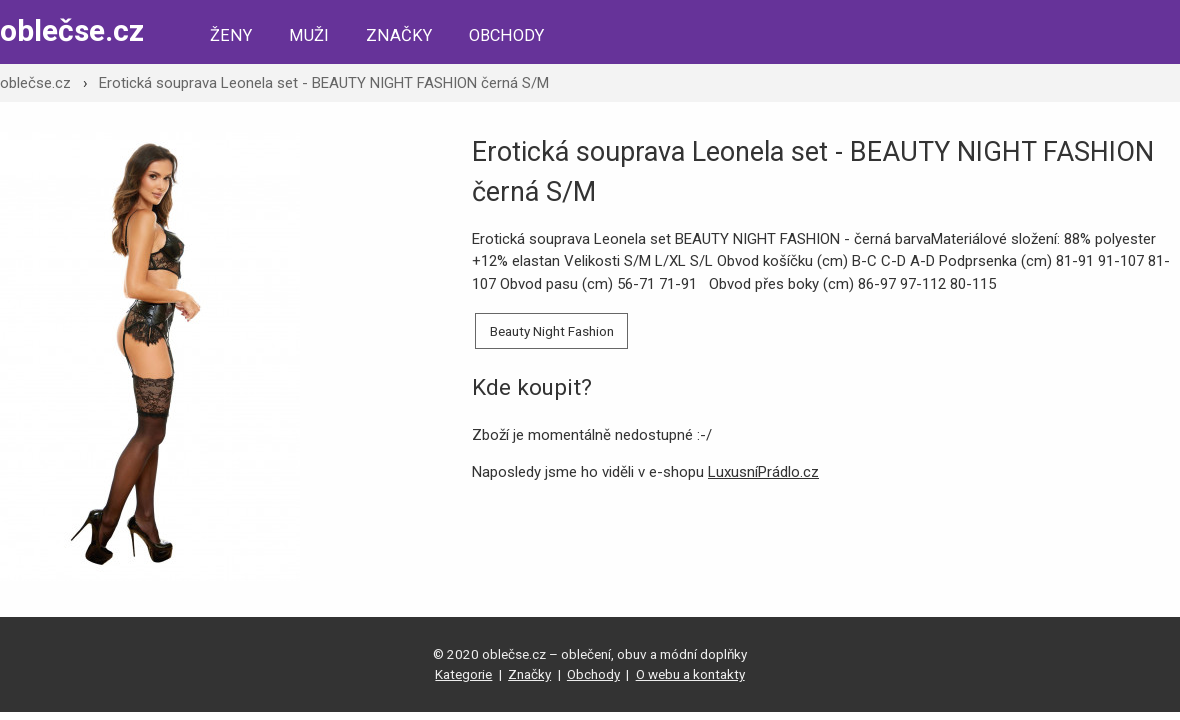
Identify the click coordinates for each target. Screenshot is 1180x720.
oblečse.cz (72, 30)
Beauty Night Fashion (552, 331)
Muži (309, 35)
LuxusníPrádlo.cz (763, 472)
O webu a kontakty (690, 674)
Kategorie (463, 674)
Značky (399, 35)
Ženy (231, 35)
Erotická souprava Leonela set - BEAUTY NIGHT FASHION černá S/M (324, 83)
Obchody (506, 35)
